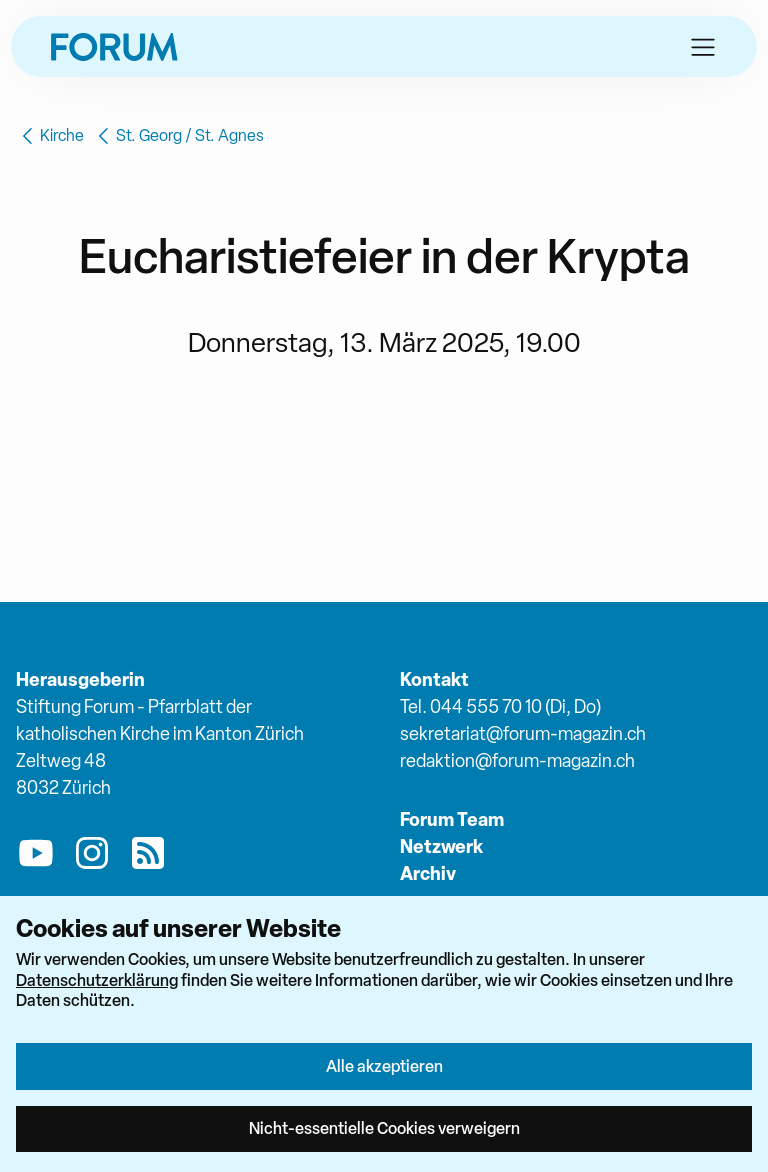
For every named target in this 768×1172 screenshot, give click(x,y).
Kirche (50, 136)
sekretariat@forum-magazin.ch (523, 733)
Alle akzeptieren (384, 1066)
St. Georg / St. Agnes (178, 136)
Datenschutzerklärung (97, 980)
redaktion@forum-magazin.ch (517, 760)
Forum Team (452, 819)
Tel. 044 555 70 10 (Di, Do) (500, 706)
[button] (703, 47)
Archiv (428, 873)
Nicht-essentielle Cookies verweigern (384, 1128)
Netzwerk (441, 846)
